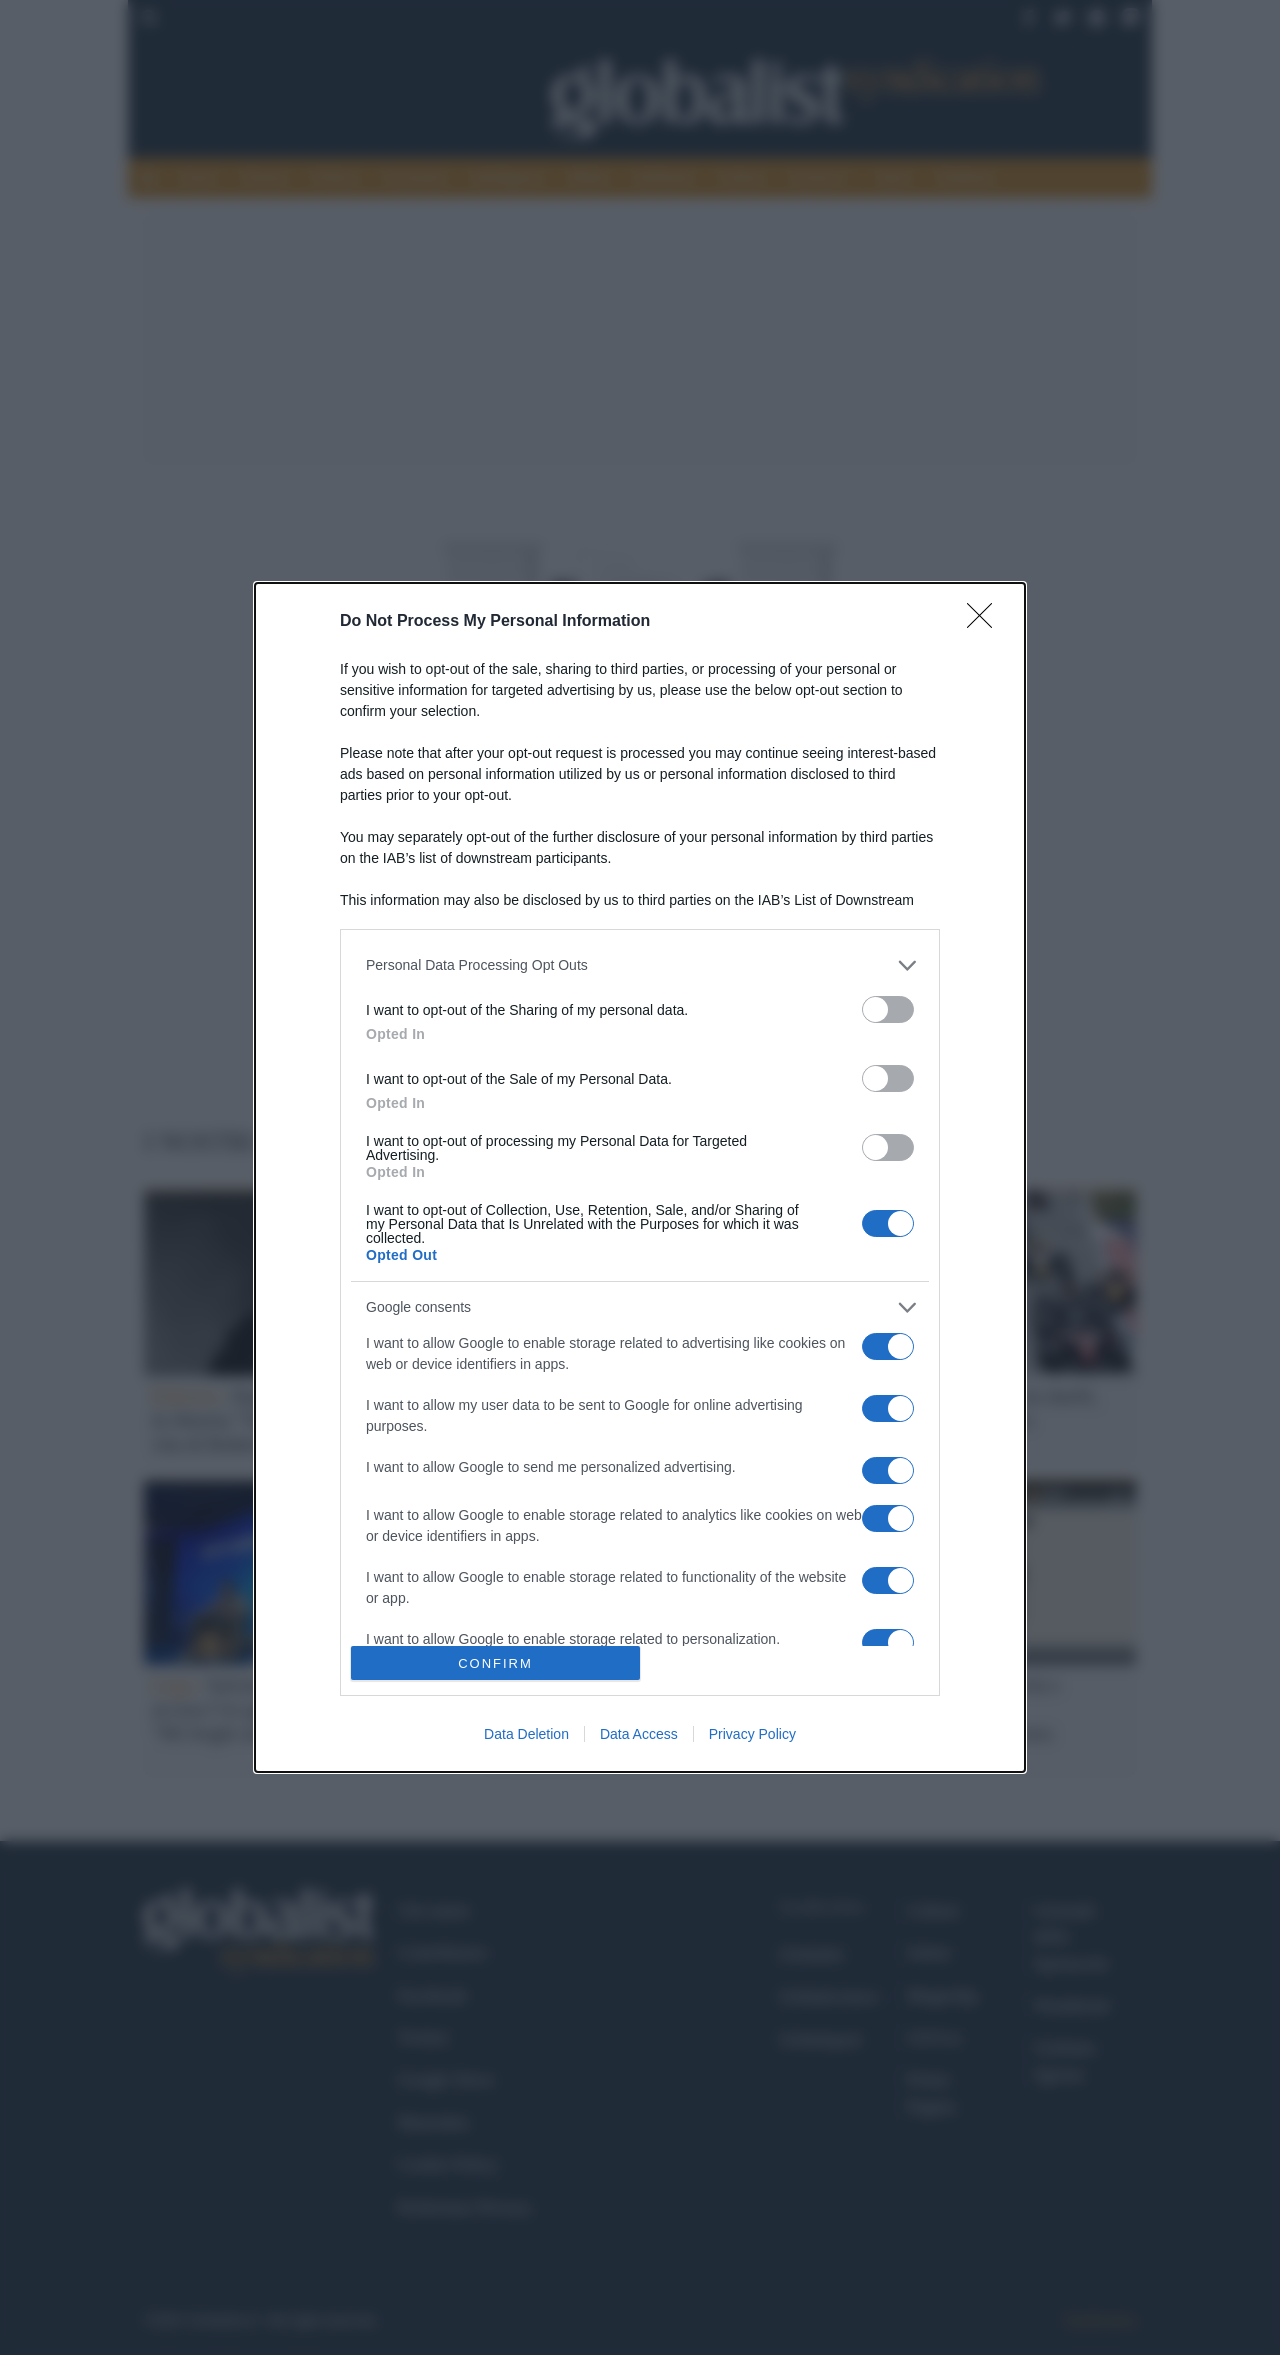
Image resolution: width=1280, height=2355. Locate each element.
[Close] (986, 622)
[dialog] (640, 1178)
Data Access (639, 1734)
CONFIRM (495, 1663)
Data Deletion (526, 1734)
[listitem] (640, 965)
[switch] (888, 1009)
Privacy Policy (752, 1734)
